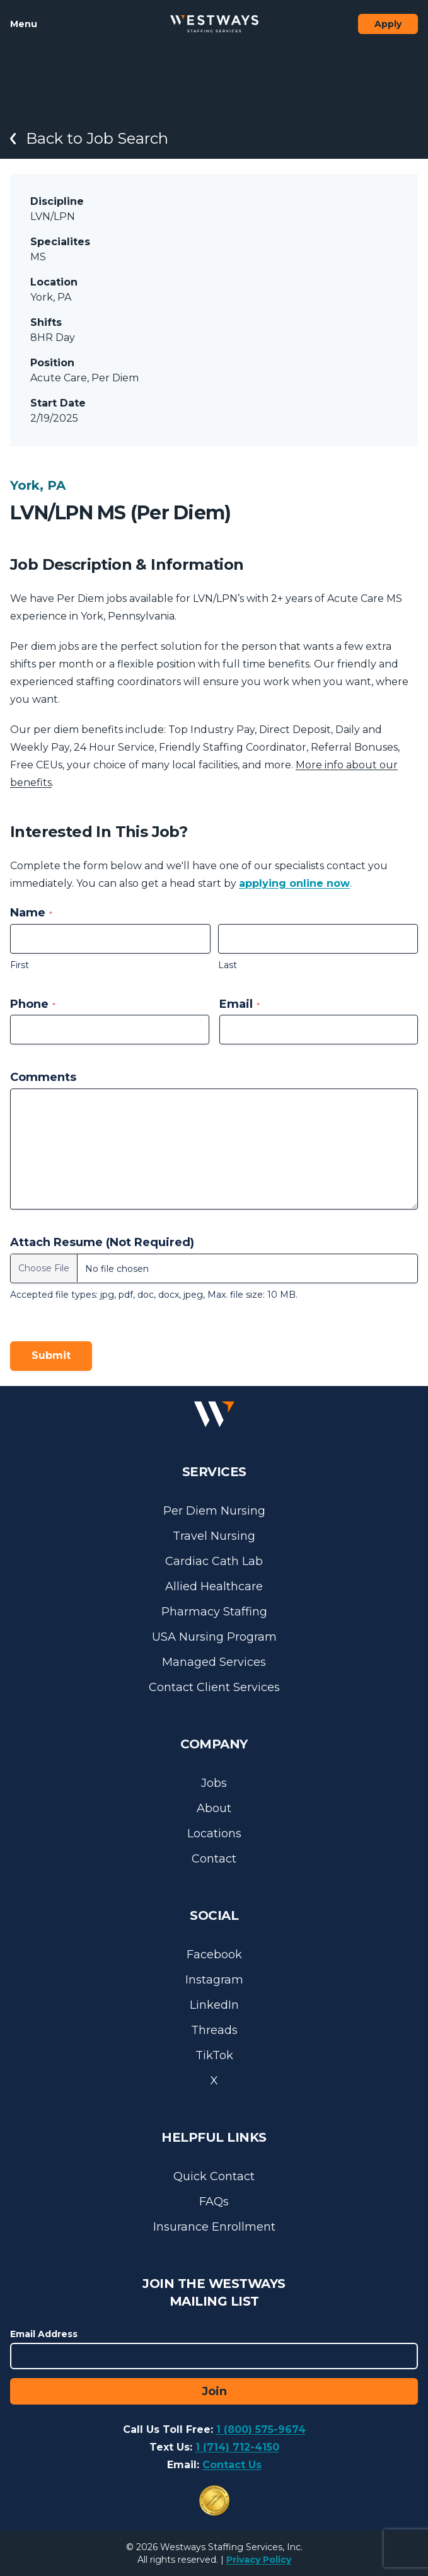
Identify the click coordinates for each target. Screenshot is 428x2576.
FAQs (214, 2202)
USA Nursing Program (214, 1637)
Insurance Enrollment (214, 2227)
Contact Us (232, 2465)
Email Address (44, 2334)
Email (239, 1004)
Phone (32, 1004)
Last (227, 965)
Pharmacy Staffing (214, 1612)
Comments (43, 1077)
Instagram (214, 1980)
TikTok (214, 2055)
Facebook (214, 1954)
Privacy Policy (258, 2559)
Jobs (214, 1783)
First (19, 965)
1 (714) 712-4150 (237, 2447)
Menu (23, 24)
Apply (388, 24)
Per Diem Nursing (214, 1511)
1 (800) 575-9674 (261, 2429)
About (214, 1808)
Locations (214, 1833)
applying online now (294, 883)
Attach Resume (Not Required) (102, 1242)
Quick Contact (214, 2176)
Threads (214, 2030)
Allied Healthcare (214, 1586)
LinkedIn (214, 2005)
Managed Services (214, 1662)
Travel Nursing (214, 1536)
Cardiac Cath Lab (214, 1561)
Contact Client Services (214, 1687)
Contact (214, 1859)
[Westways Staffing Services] (214, 24)
